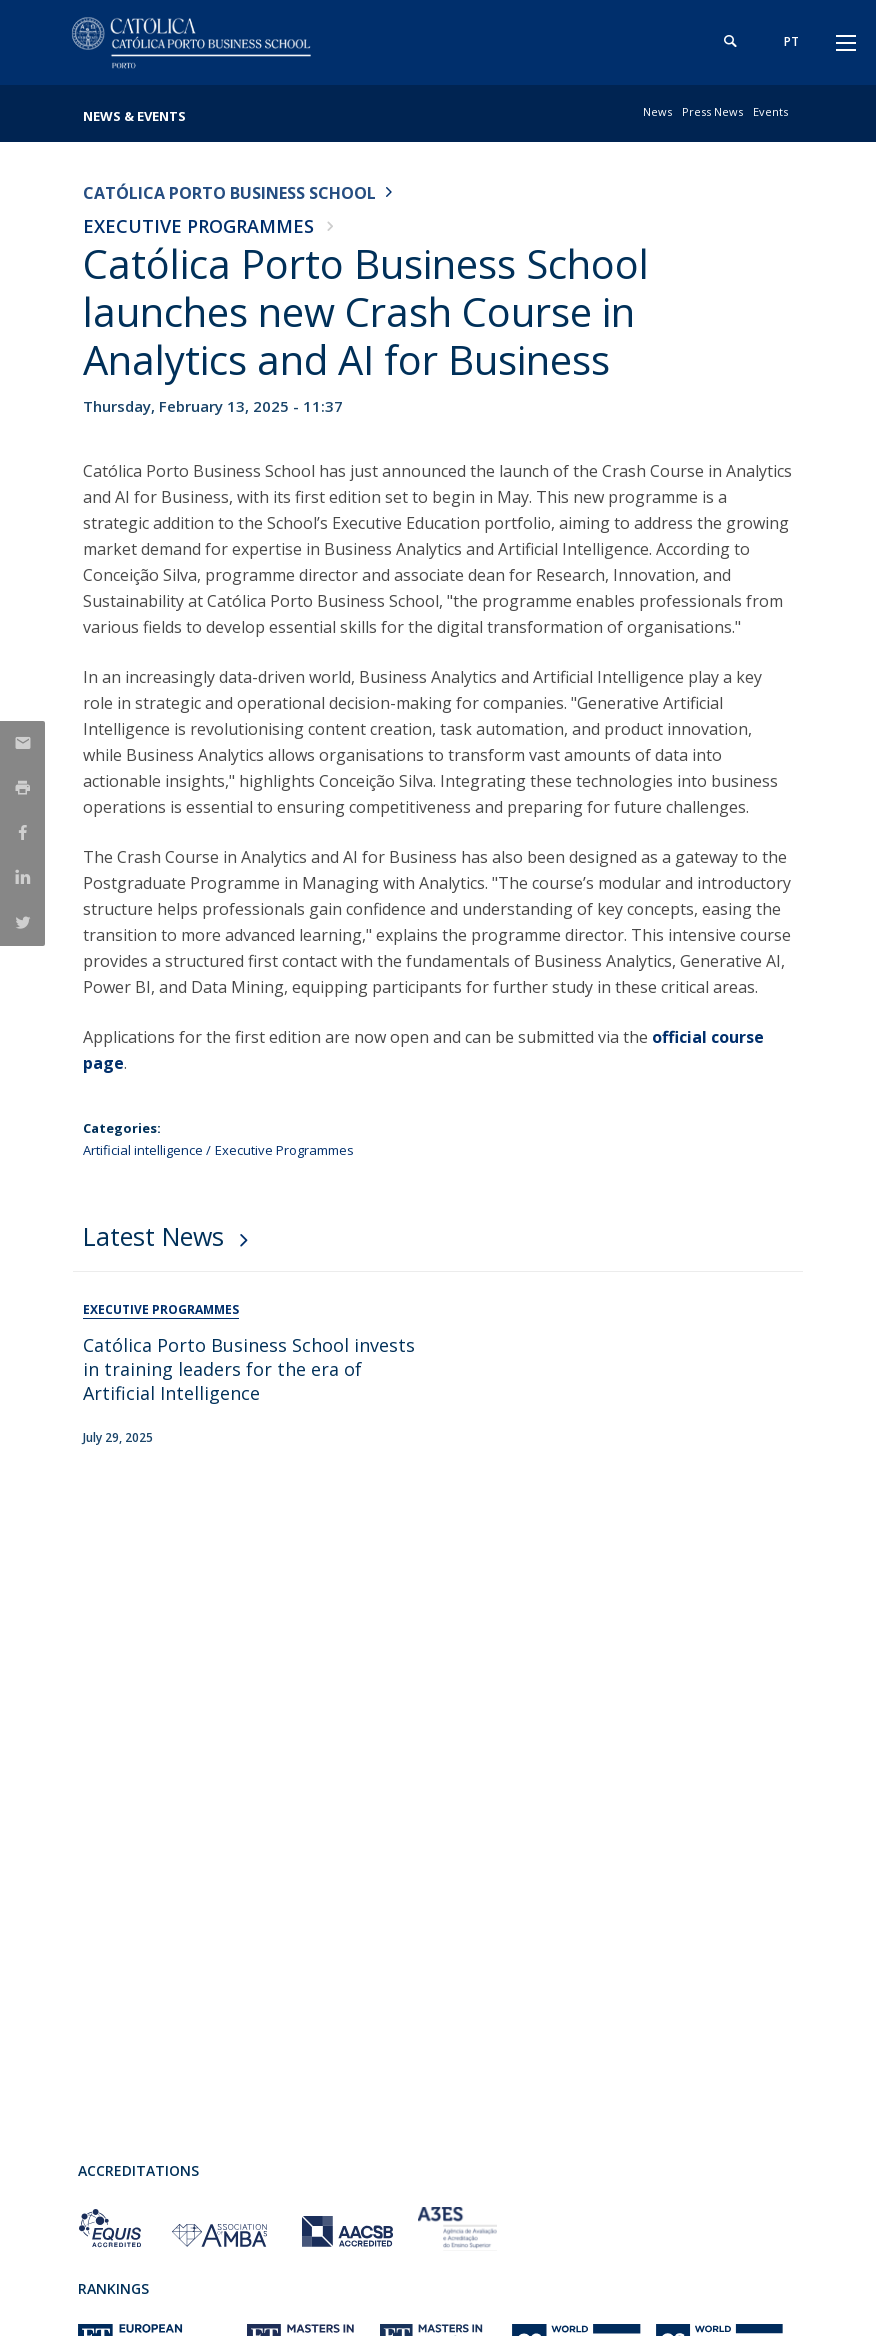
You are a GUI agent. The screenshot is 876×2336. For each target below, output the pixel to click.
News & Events (134, 116)
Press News (712, 111)
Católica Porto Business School (229, 193)
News (657, 111)
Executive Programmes (198, 226)
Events (770, 111)
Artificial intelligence (143, 1150)
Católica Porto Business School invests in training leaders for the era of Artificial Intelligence (249, 1369)
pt (789, 41)
